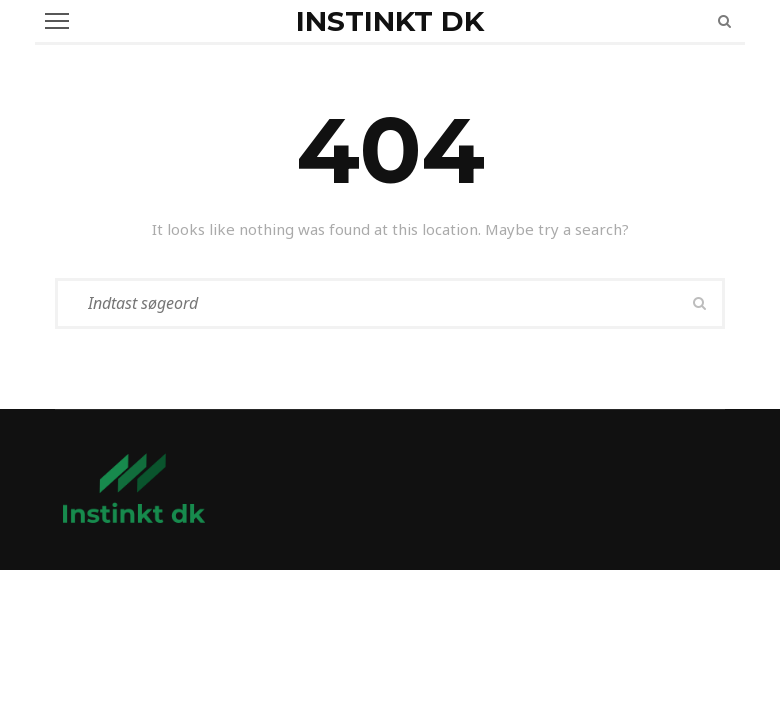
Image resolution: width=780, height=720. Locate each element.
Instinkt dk (390, 21)
